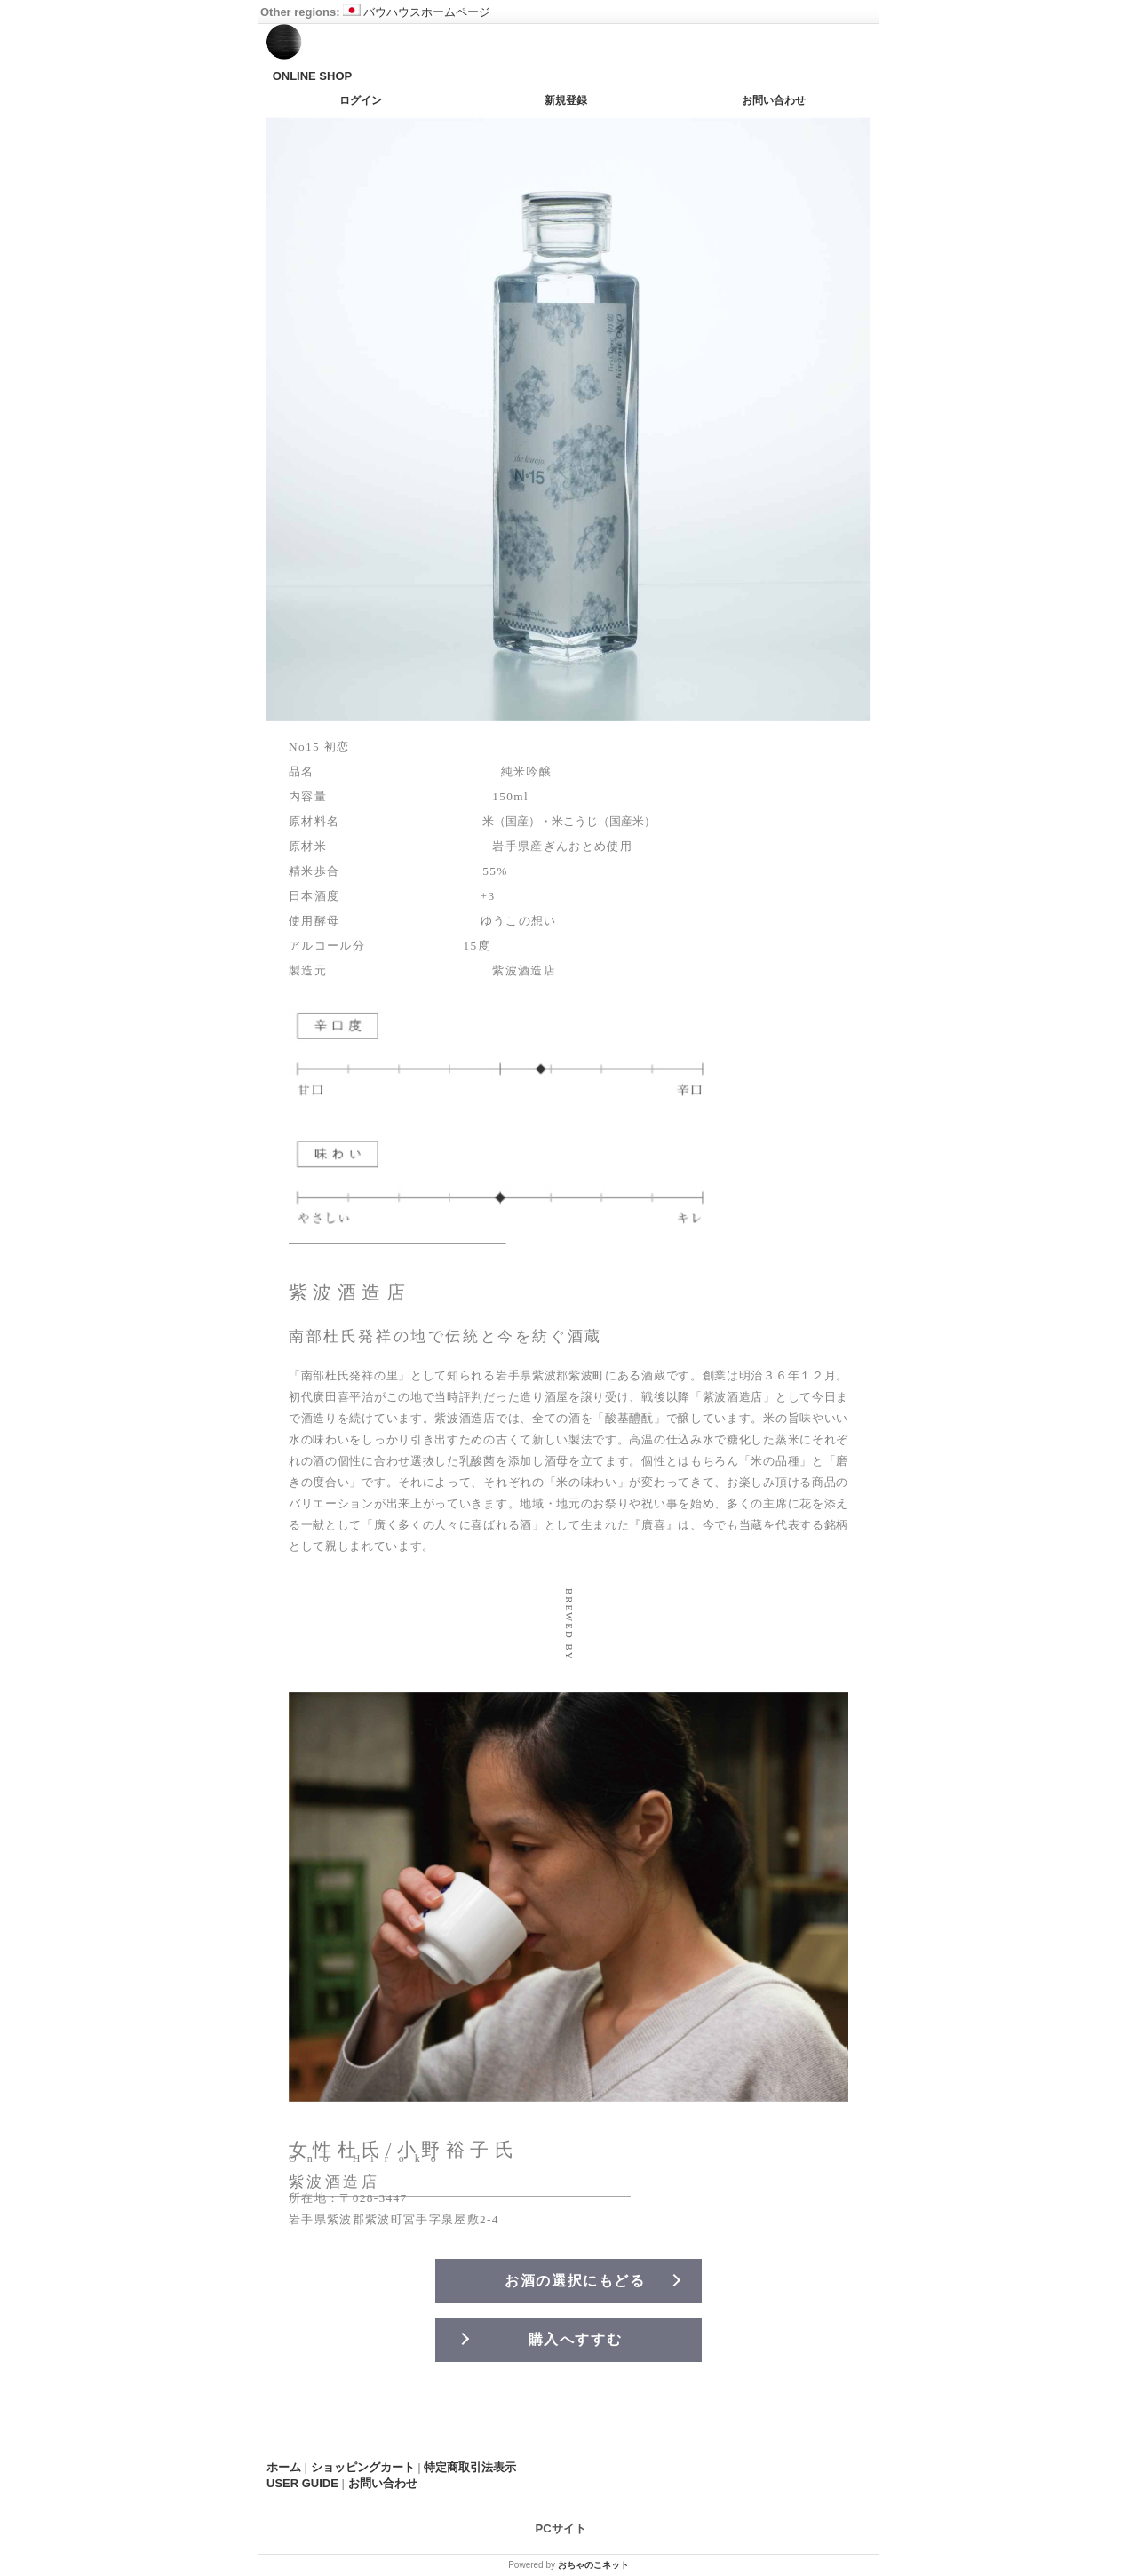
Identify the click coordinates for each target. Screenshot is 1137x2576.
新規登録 (566, 100)
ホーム (283, 2467)
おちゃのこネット (593, 2565)
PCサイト (561, 2528)
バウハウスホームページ (416, 12)
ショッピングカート (363, 2467)
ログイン (360, 100)
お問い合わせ (774, 100)
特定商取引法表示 (470, 2467)
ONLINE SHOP (313, 76)
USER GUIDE (302, 2483)
